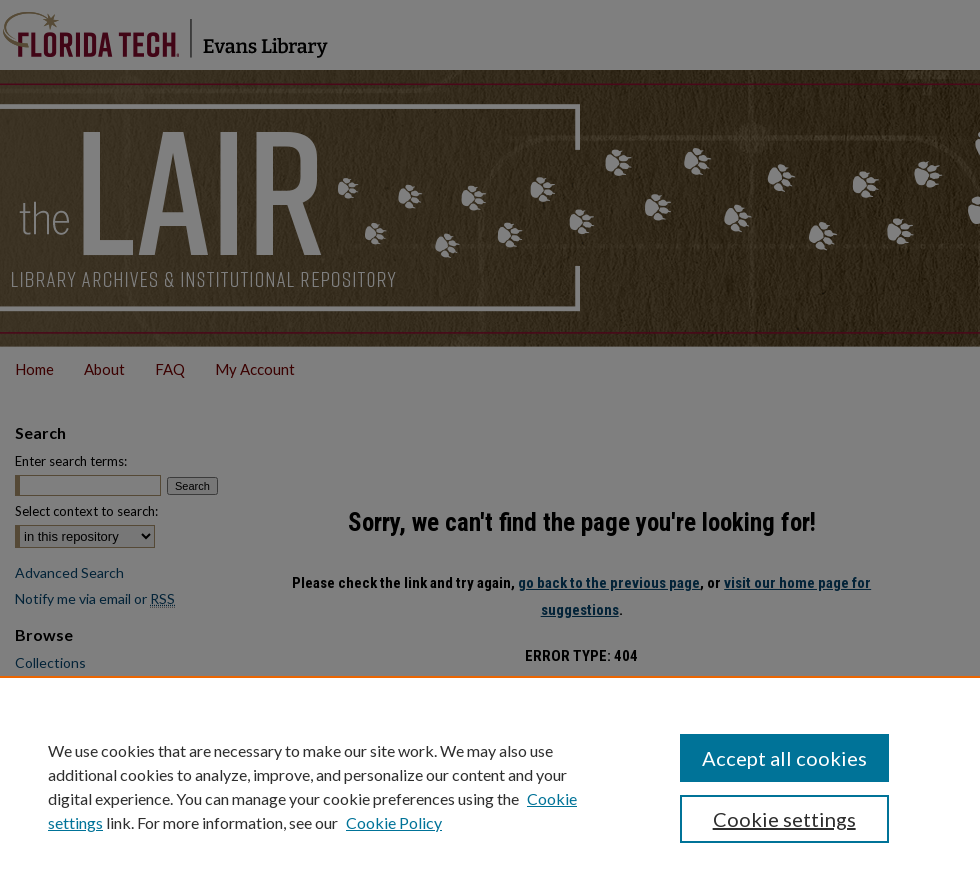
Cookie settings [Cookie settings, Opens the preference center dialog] (784, 819)
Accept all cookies (784, 758)
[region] (490, 786)
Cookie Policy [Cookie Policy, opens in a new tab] (394, 822)
